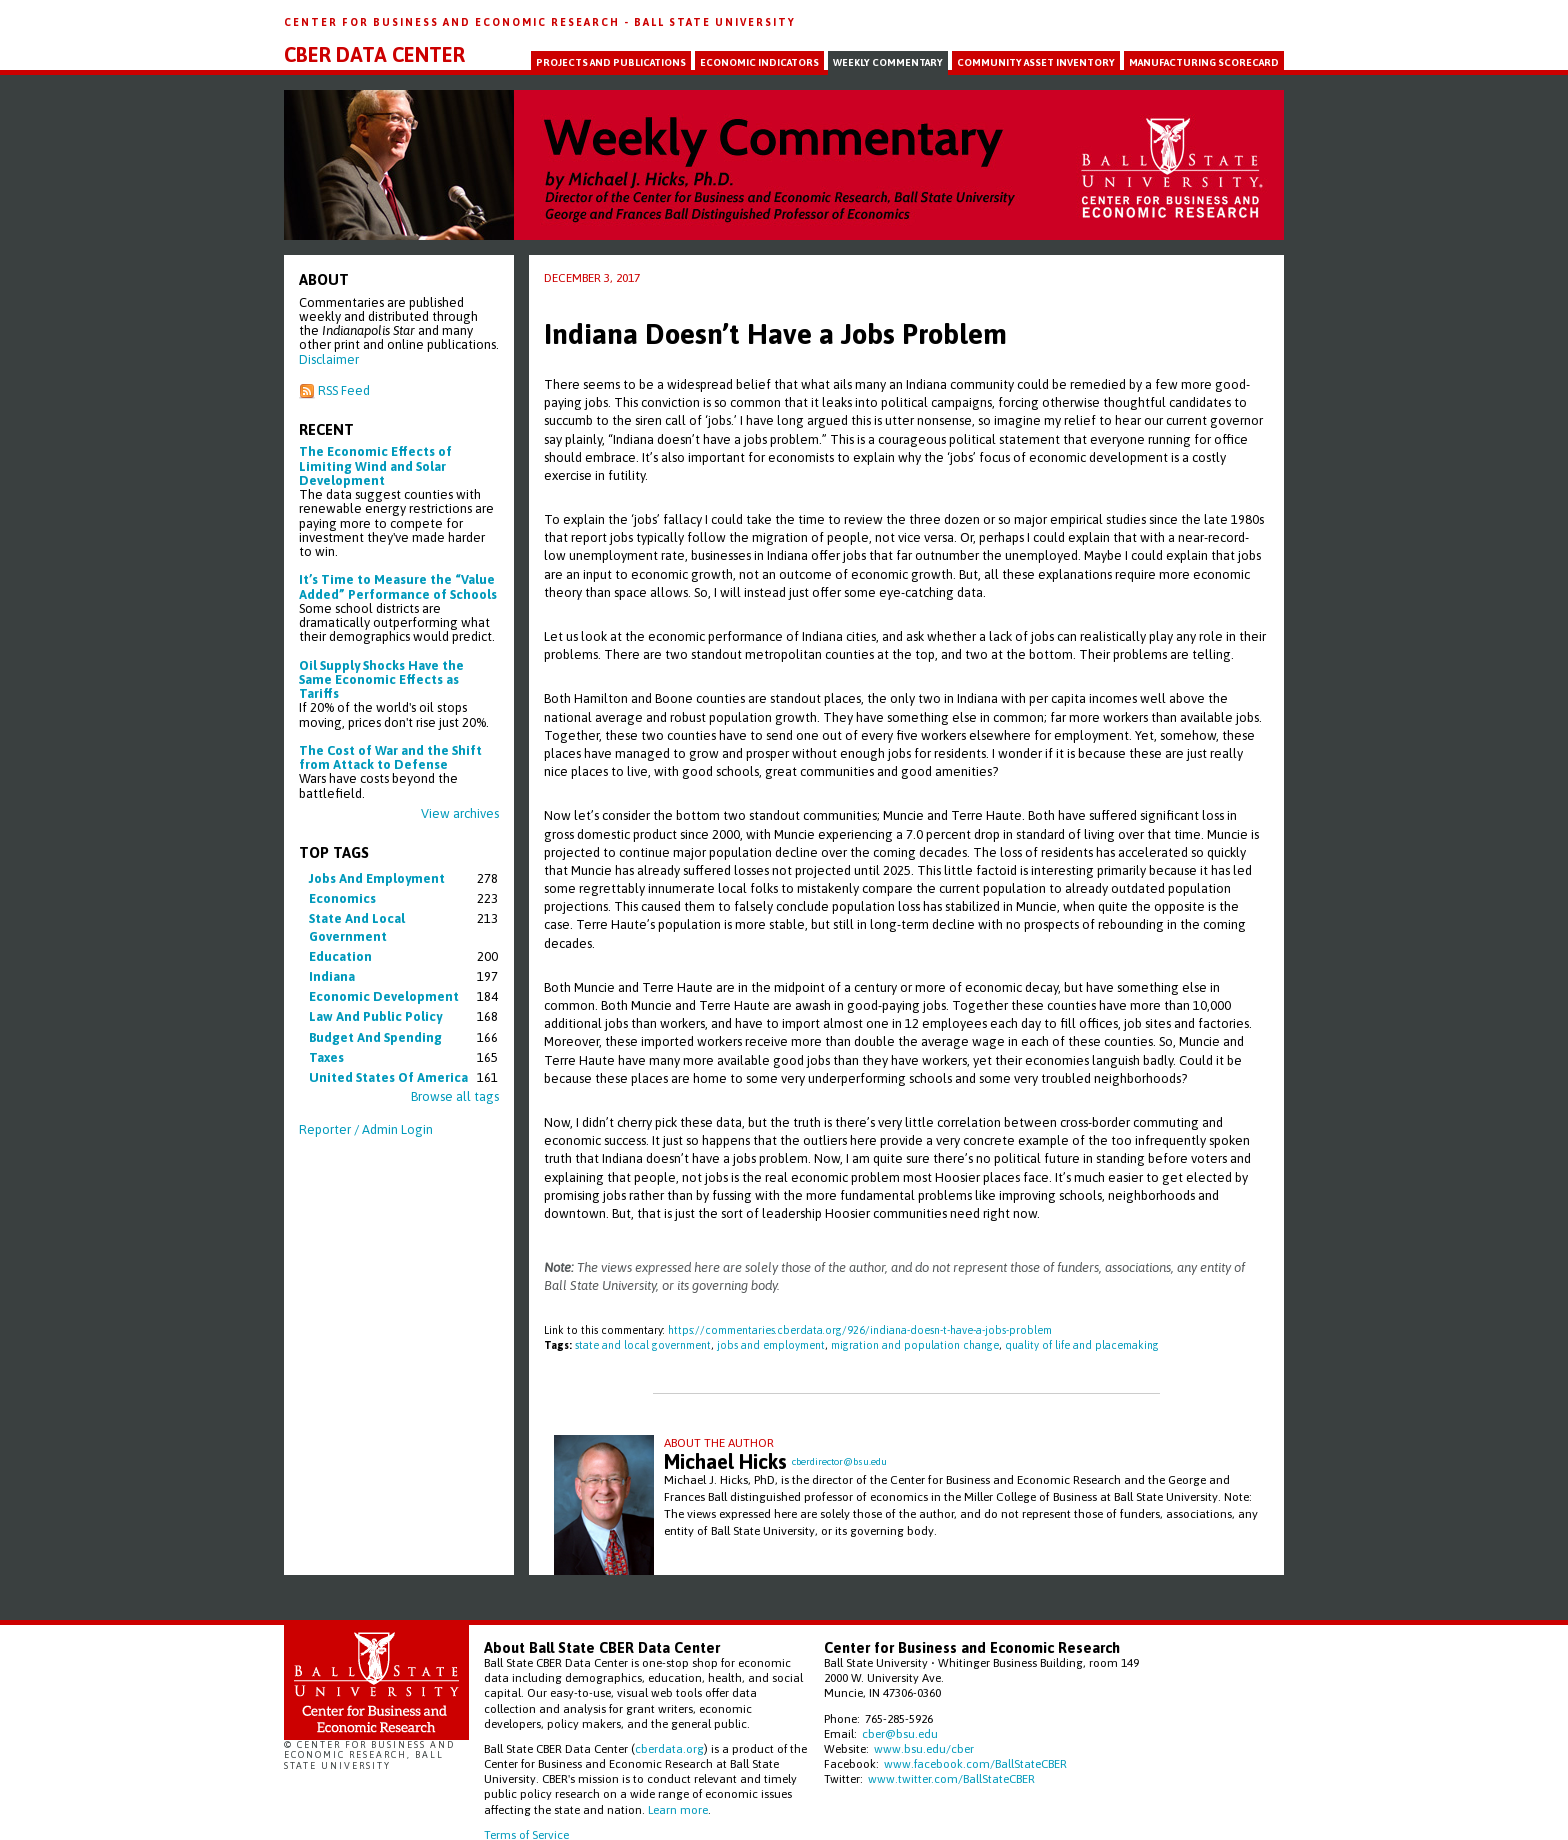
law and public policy (375, 1016)
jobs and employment (377, 878)
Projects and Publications (611, 62)
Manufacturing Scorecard (1204, 62)
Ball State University (715, 22)
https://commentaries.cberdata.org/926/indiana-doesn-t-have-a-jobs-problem (860, 1330)
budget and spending (375, 1037)
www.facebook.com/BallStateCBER (975, 1763)
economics (342, 898)
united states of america (388, 1077)
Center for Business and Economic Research (454, 22)
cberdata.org (669, 1748)
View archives (460, 813)
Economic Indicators (759, 62)
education (340, 956)
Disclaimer (329, 359)
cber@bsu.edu (900, 1733)
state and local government (643, 1345)
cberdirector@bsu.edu (839, 1461)
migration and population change (915, 1345)
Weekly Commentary (888, 62)
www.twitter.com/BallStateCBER (951, 1778)
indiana (332, 976)
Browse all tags (455, 1096)
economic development (384, 996)
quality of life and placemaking (1082, 1345)
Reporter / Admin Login (366, 1129)
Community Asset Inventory (1036, 62)
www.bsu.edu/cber (924, 1748)
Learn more (678, 1809)
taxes (326, 1057)
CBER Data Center (374, 55)
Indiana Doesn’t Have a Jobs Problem (775, 334)
